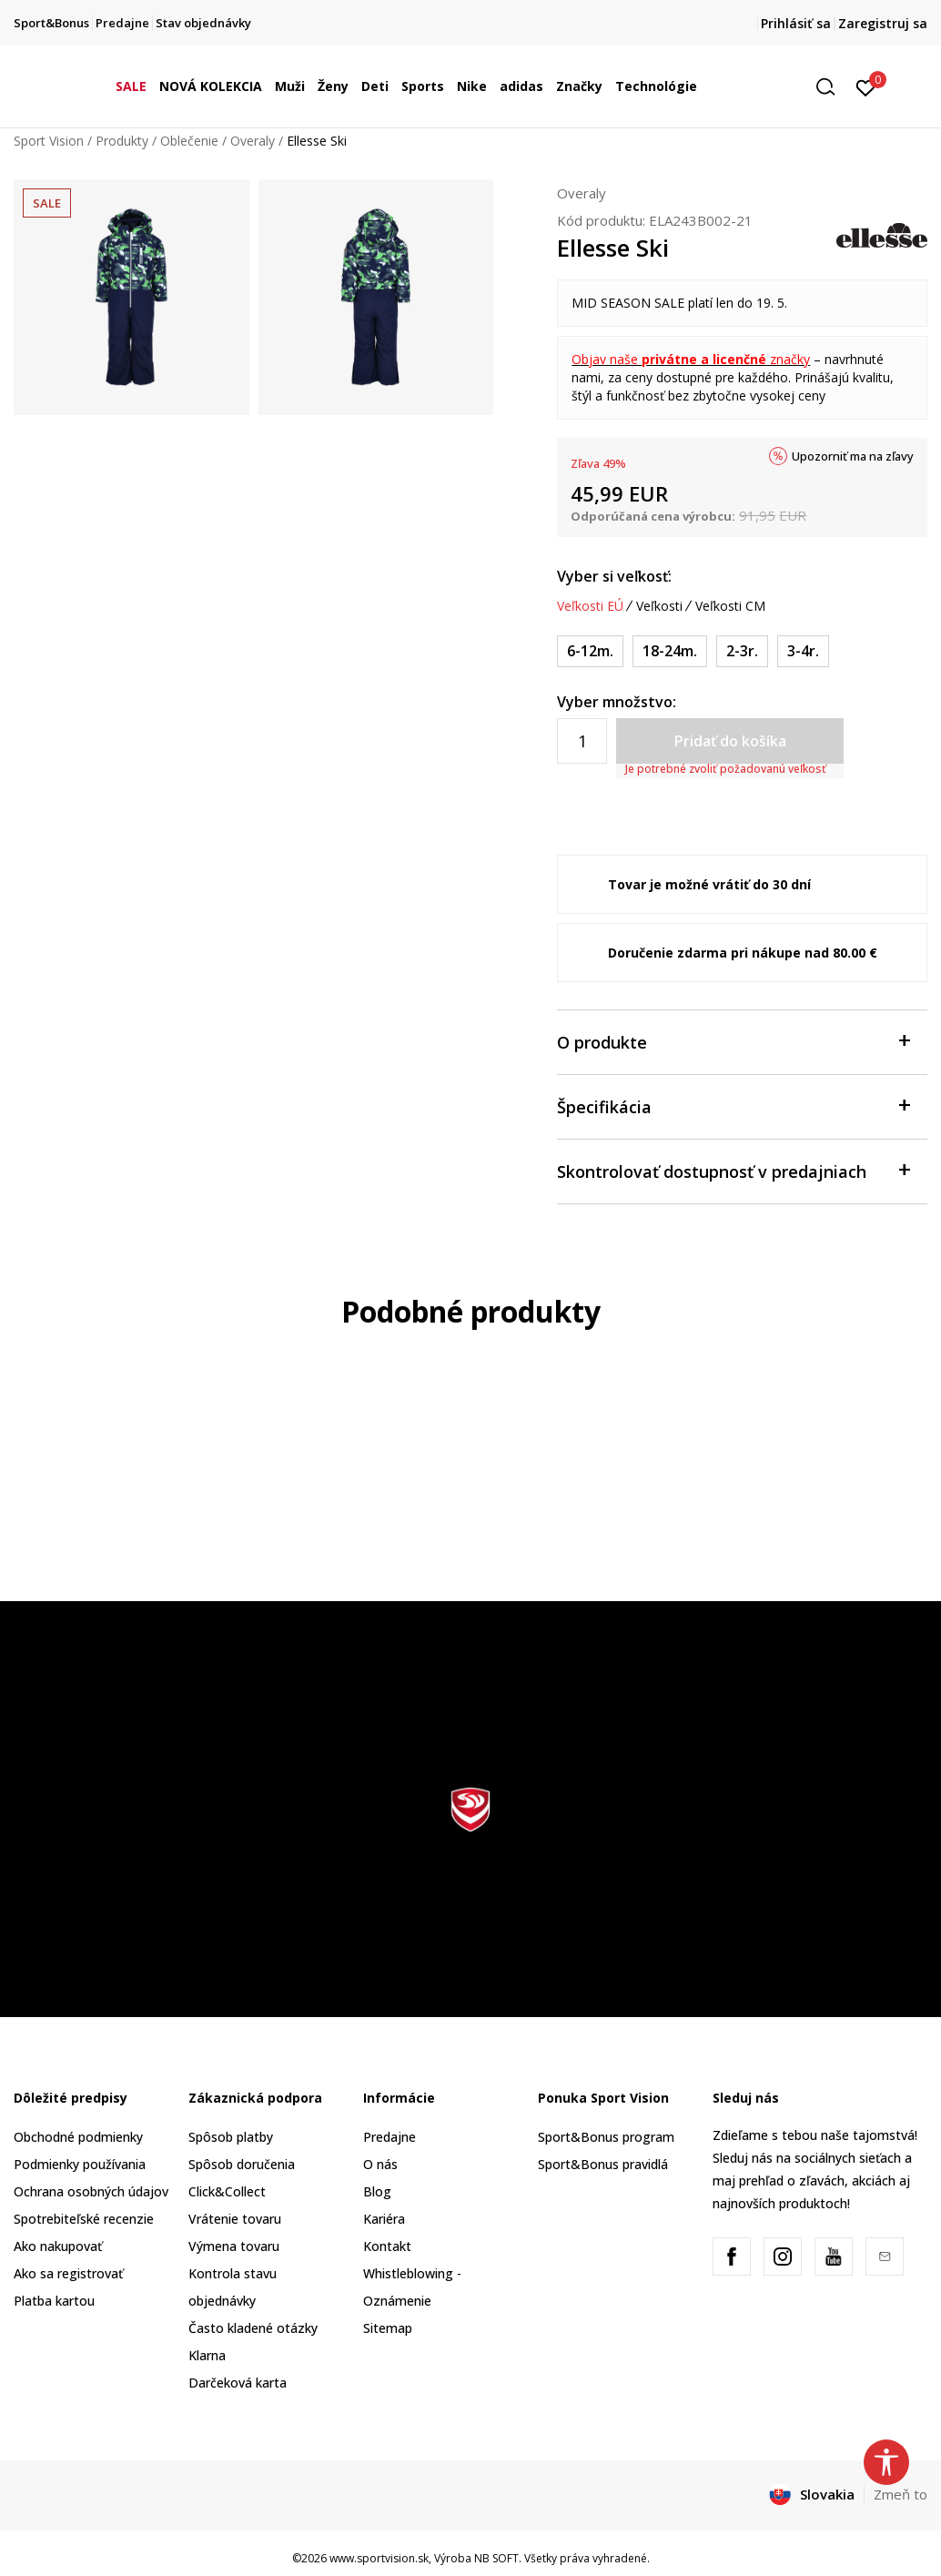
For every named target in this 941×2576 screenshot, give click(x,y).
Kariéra (384, 2218)
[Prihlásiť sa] (866, 86)
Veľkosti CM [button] (730, 606)
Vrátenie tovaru (234, 2218)
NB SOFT (496, 2558)
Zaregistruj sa (882, 23)
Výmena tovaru (233, 2246)
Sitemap (387, 2328)
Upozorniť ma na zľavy (853, 456)
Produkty (122, 140)
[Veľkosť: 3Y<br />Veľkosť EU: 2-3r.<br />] (742, 651)
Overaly (252, 140)
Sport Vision (49, 140)
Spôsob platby (230, 2136)
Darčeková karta (237, 2382)
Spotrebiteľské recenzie (84, 2218)
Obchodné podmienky (78, 2136)
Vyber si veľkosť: (614, 576)
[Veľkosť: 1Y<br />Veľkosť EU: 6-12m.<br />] (590, 651)
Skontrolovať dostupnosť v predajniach (733, 1170)
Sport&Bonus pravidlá (603, 2164)
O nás (380, 2164)
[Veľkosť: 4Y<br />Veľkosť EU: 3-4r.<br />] (803, 651)
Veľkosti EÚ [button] (590, 606)
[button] (832, 87)
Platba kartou (54, 2300)
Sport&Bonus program (606, 2136)
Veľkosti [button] (659, 606)
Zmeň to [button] (900, 2494)
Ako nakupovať (58, 2246)
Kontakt (387, 2246)
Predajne (389, 2136)
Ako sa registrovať (68, 2273)
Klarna (207, 2355)
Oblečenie (189, 140)
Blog (377, 2191)
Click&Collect (227, 2191)
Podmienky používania (80, 2164)
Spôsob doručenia (241, 2164)
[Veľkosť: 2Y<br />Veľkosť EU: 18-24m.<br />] (669, 651)
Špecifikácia (733, 1105)
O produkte (733, 1041)
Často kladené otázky (253, 2328)
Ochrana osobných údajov (91, 2191)
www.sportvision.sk (379, 2558)
